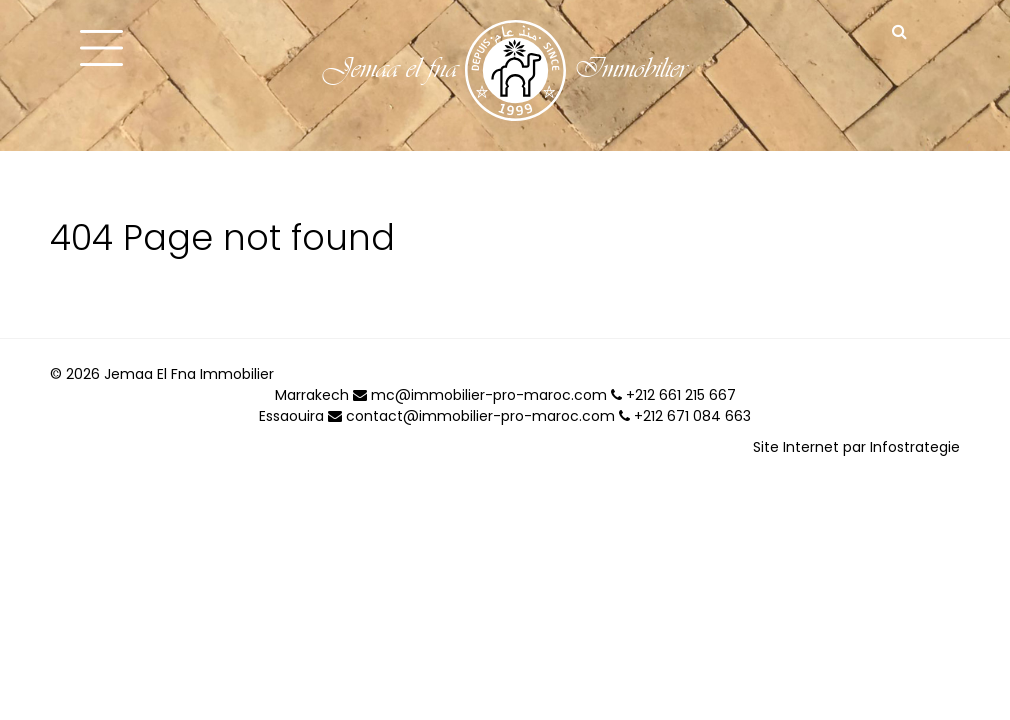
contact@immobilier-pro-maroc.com (471, 416)
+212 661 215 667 (673, 395)
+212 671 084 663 (685, 416)
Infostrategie (915, 447)
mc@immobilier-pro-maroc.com (480, 395)
